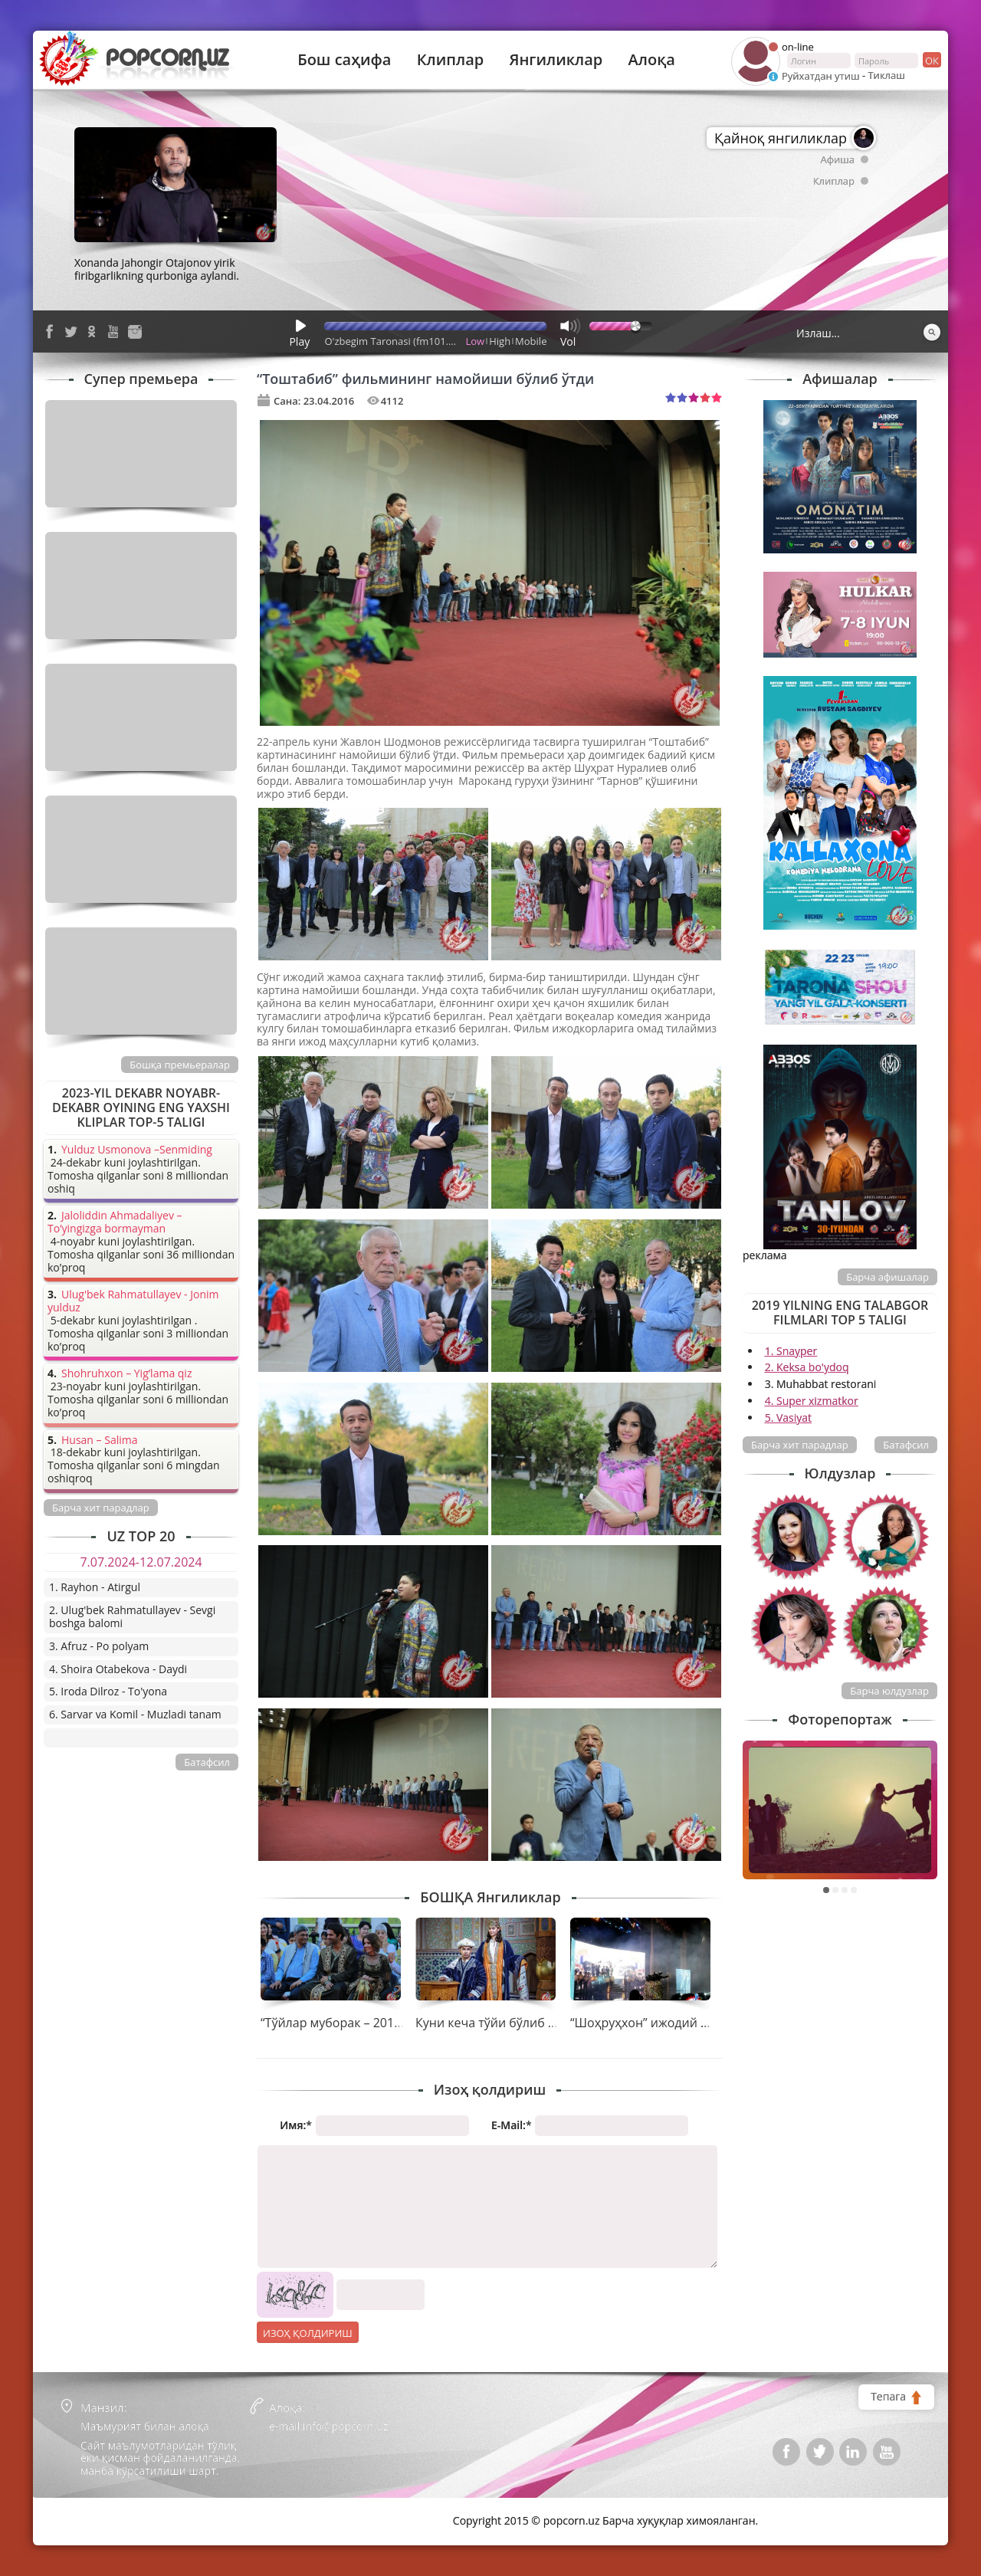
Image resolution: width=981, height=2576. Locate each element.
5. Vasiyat (788, 1417)
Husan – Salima (99, 1440)
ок (931, 59)
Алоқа (651, 60)
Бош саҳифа (344, 60)
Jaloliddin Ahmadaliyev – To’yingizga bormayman (115, 1222)
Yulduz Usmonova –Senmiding (136, 1150)
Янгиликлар (555, 60)
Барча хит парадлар (799, 1445)
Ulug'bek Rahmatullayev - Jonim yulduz (133, 1301)
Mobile (530, 341)
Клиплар (450, 60)
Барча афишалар (887, 1277)
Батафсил (906, 1445)
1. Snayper (791, 1351)
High (499, 341)
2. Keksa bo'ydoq (807, 1367)
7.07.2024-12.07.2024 (141, 1562)
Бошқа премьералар (180, 1064)
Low (475, 341)
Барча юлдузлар (889, 1691)
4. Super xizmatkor (811, 1400)
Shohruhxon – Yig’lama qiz (126, 1373)
